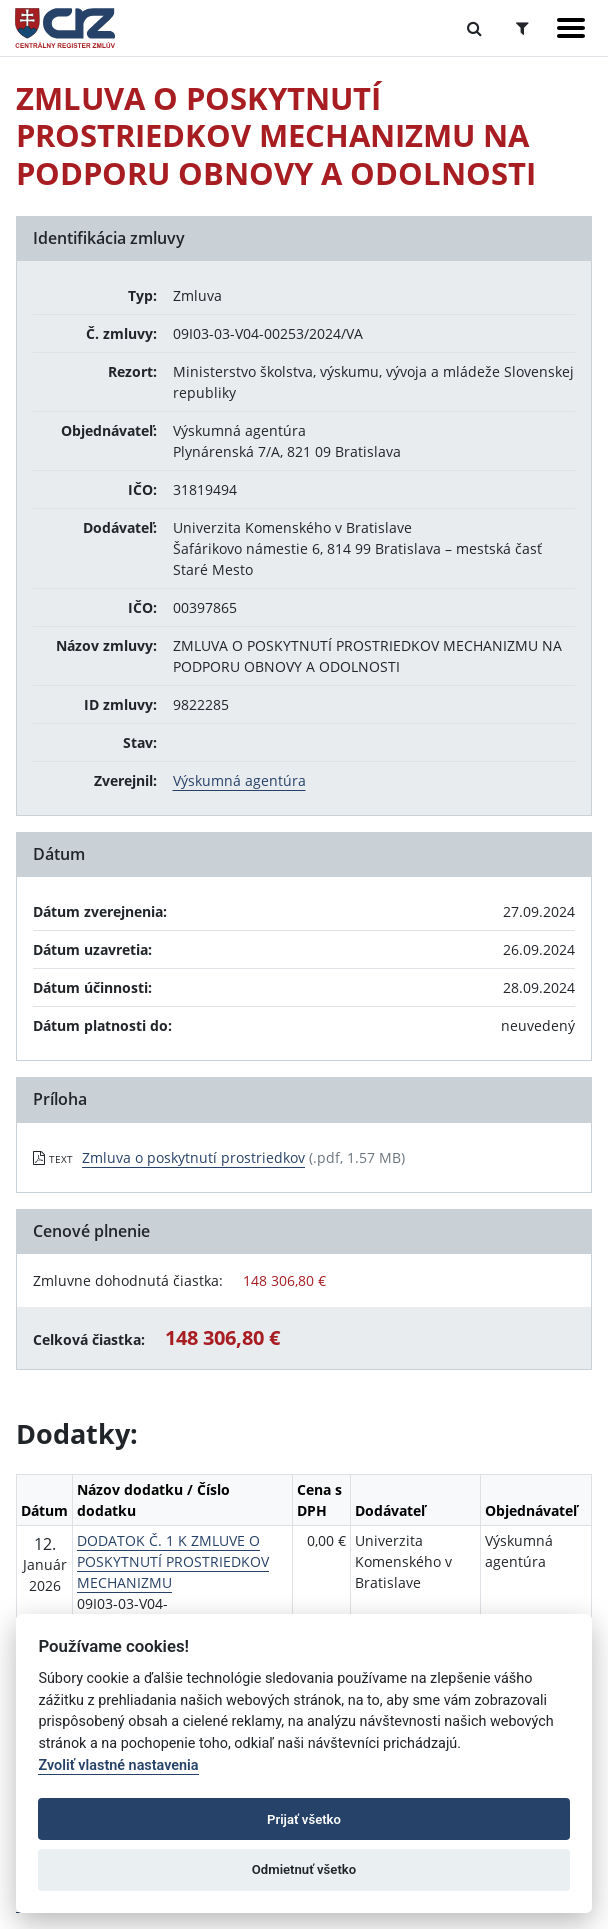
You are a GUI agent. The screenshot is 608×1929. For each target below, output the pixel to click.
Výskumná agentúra (239, 780)
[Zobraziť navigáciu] (571, 28)
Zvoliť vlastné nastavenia (118, 1765)
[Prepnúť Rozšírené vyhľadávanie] (522, 28)
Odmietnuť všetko (304, 1869)
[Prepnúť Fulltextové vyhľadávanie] (474, 28)
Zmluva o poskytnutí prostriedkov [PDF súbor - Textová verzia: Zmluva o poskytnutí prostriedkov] (193, 1157)
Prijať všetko (304, 1819)
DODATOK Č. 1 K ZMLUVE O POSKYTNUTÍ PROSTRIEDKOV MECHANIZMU (173, 1561)
